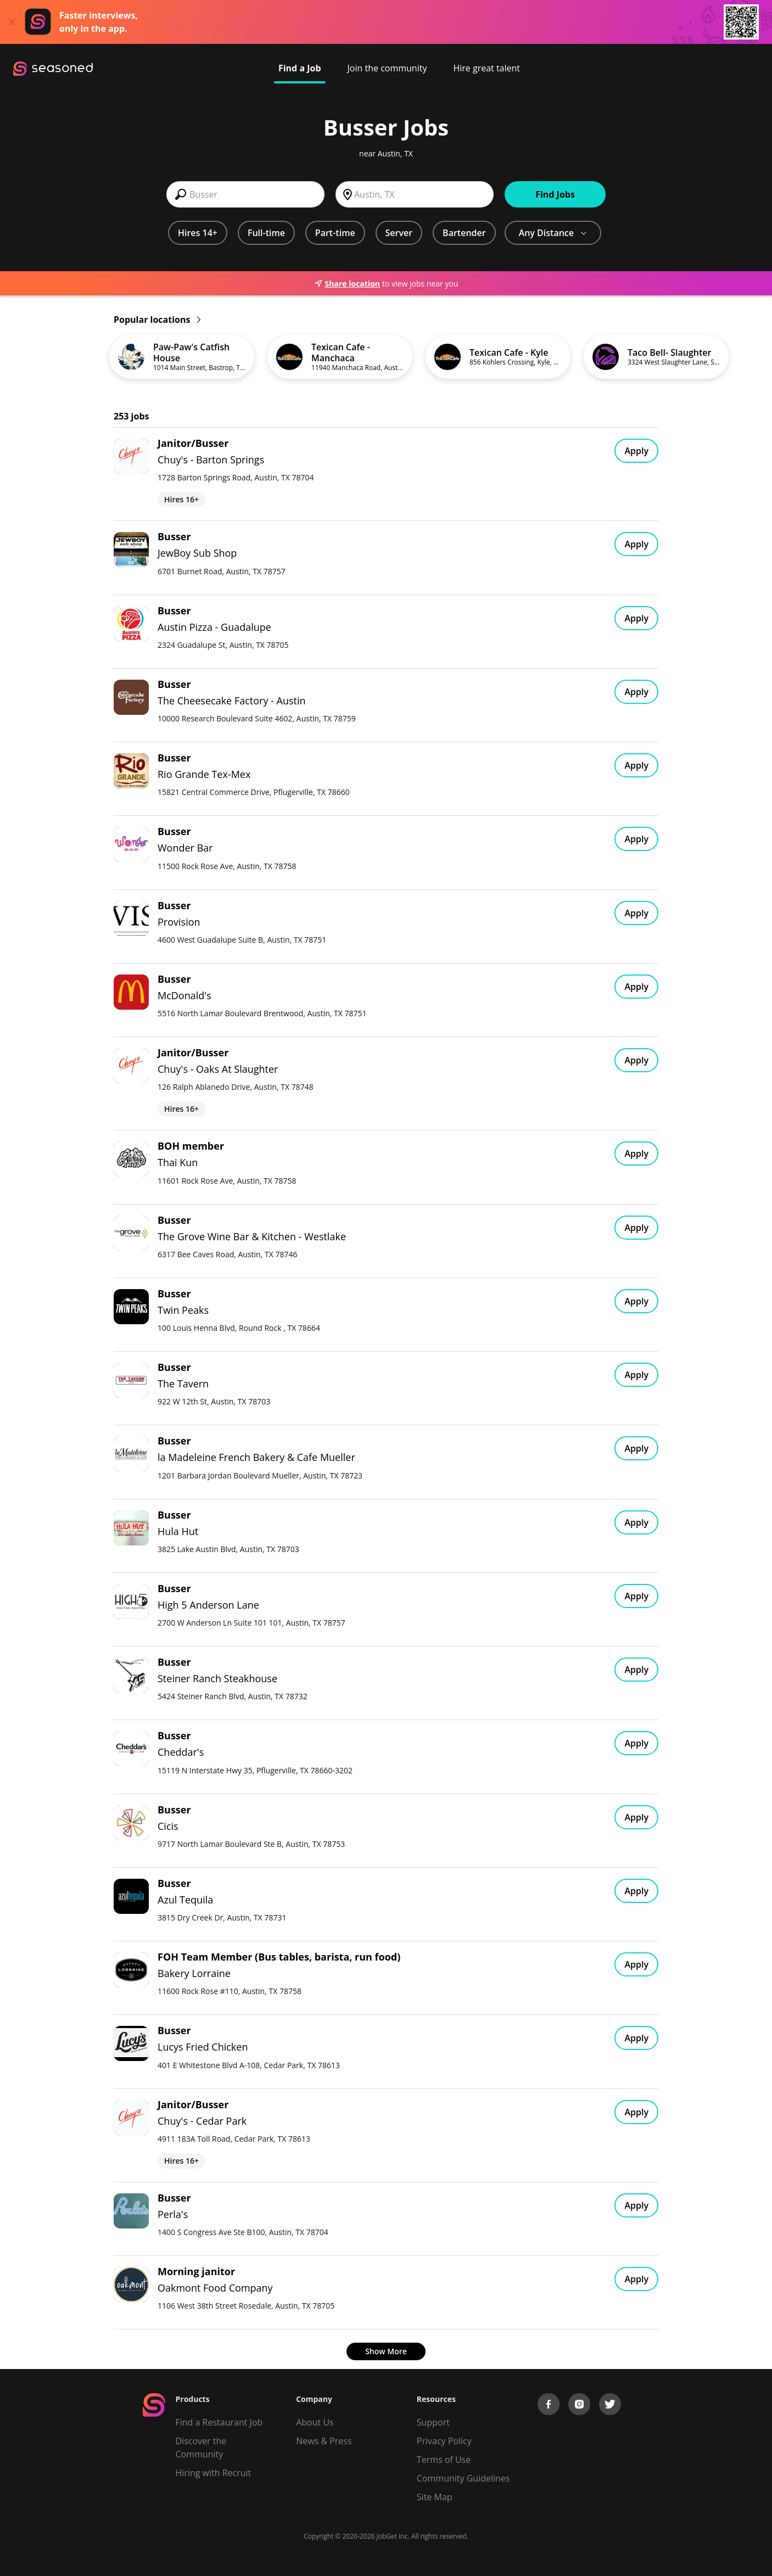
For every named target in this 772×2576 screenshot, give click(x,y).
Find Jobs (555, 194)
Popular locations (157, 319)
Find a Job (299, 68)
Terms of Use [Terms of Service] (444, 2460)
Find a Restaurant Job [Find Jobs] (219, 2422)
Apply (636, 451)
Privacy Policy (444, 2441)
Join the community (387, 68)
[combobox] (245, 194)
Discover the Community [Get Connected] (201, 2447)
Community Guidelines (463, 2478)
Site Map (434, 2497)
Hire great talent (486, 68)
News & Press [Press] (323, 2441)
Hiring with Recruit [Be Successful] (213, 2473)
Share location (347, 283)
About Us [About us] (315, 2422)
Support (433, 2422)
